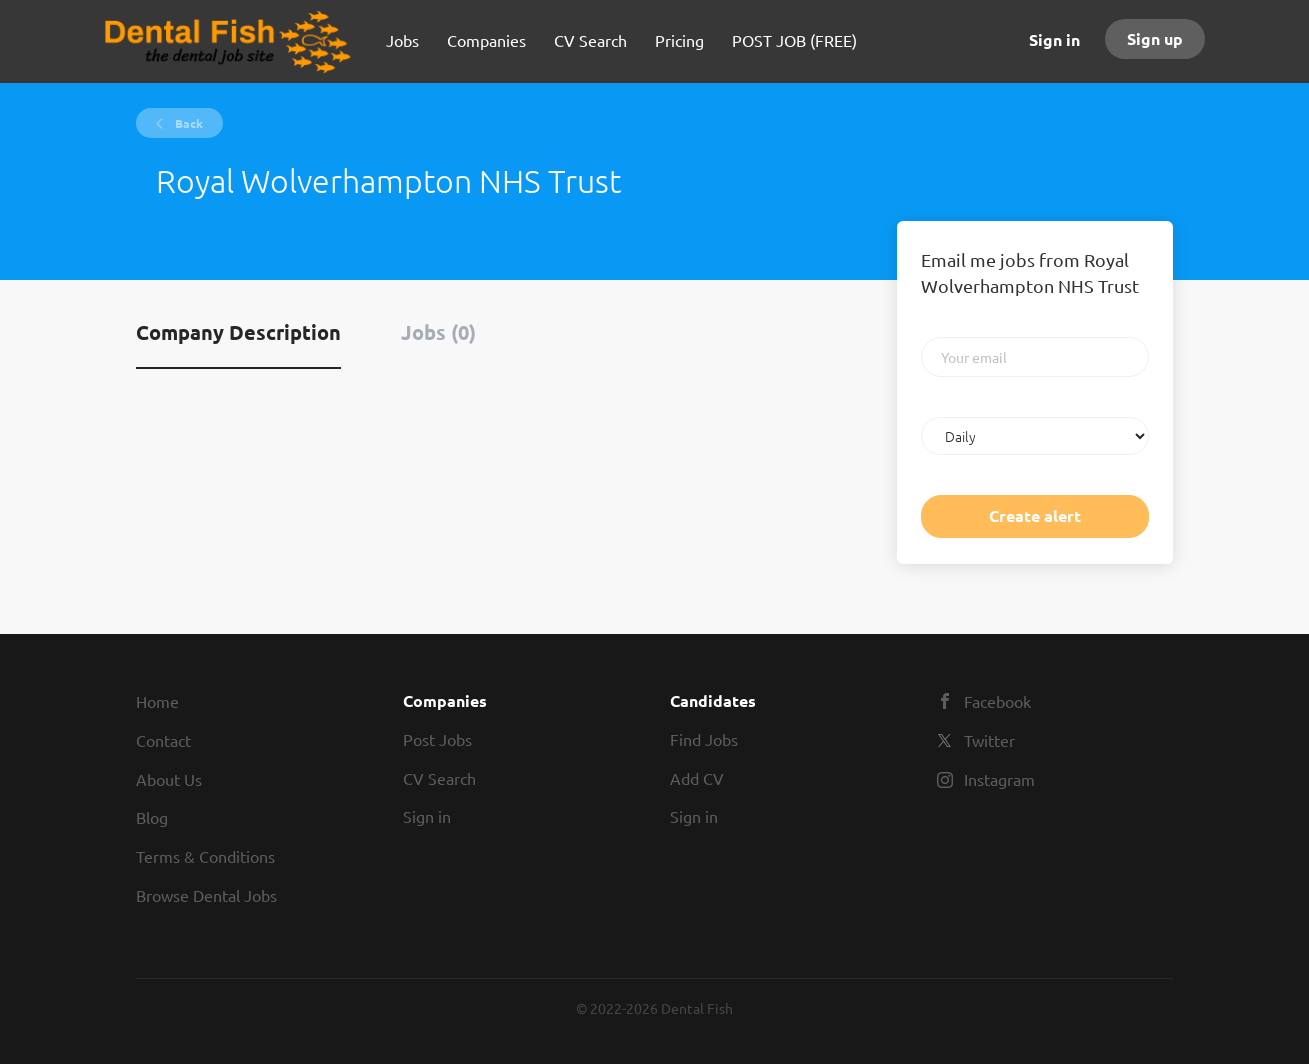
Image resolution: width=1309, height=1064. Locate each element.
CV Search (439, 778)
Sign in (1054, 39)
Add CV (697, 778)
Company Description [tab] (238, 332)
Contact (163, 740)
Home (157, 701)
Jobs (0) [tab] (438, 332)
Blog (152, 817)
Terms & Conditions (205, 856)
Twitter (989, 740)
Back (187, 123)
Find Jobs (704, 739)
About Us (169, 779)
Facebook (997, 701)
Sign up (1155, 38)
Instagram (999, 779)
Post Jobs (437, 739)
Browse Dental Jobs (206, 895)
